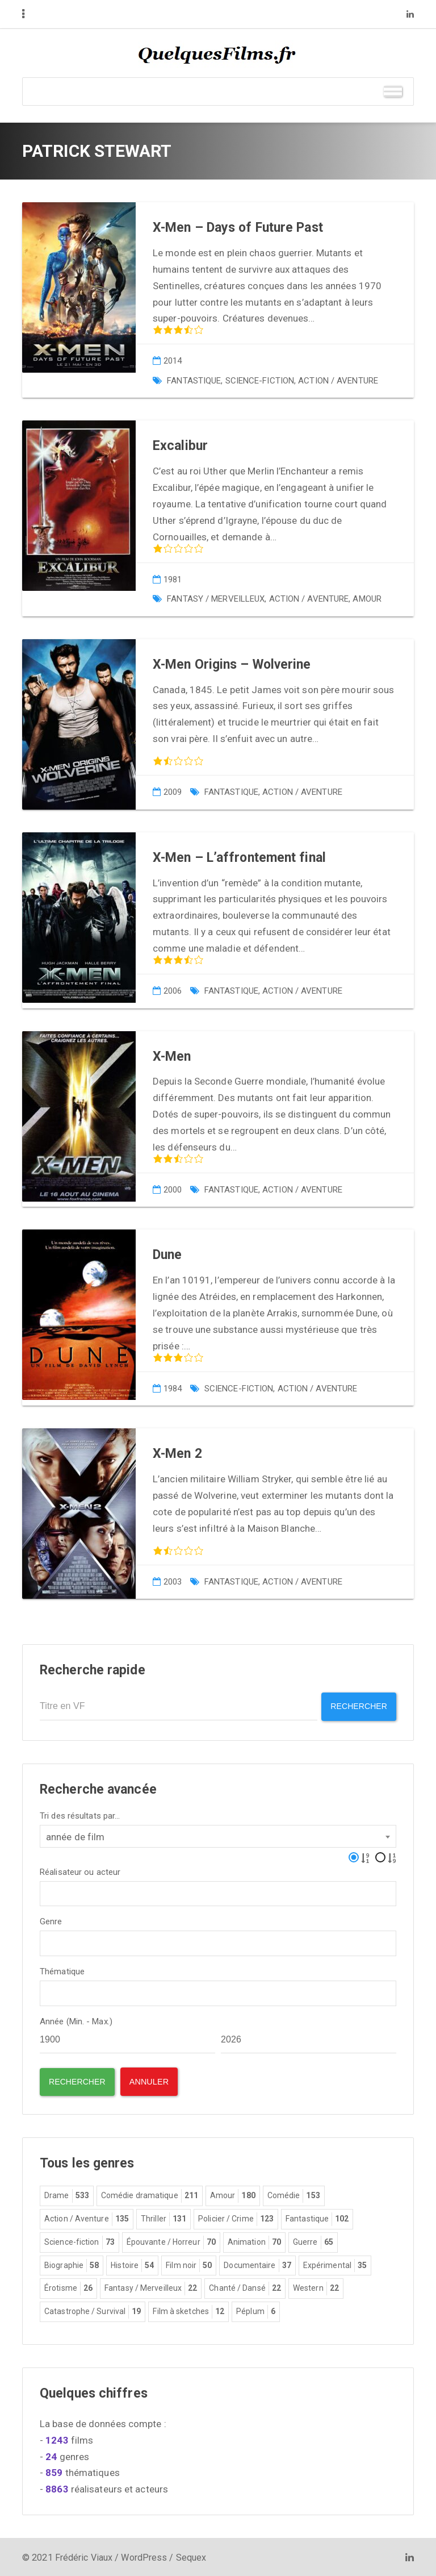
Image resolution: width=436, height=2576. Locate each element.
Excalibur (180, 445)
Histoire (132, 2264)
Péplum (255, 2310)
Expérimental (335, 2264)
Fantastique (194, 381)
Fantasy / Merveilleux (216, 599)
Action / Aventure (338, 381)
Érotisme (68, 2287)
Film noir (189, 2264)
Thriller (163, 2218)
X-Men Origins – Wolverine (232, 664)
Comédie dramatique (149, 2195)
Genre (51, 1920)
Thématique (62, 1970)
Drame (66, 2195)
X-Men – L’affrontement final (239, 857)
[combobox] (218, 1834)
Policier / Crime (236, 2218)
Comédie (293, 2195)
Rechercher (356, 1706)
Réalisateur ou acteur (80, 1870)
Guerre (313, 2241)
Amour (367, 599)
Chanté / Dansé (245, 2287)
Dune (167, 1254)
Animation (254, 2241)
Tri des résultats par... (80, 1814)
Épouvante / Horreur (171, 2241)
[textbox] (47, 1891)
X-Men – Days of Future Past (238, 227)
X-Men (172, 1056)
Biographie (71, 2264)
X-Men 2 (177, 1453)
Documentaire (257, 2264)
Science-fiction (260, 381)
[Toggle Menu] (393, 91)
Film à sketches (188, 2310)
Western (316, 2287)
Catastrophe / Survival (92, 2310)
